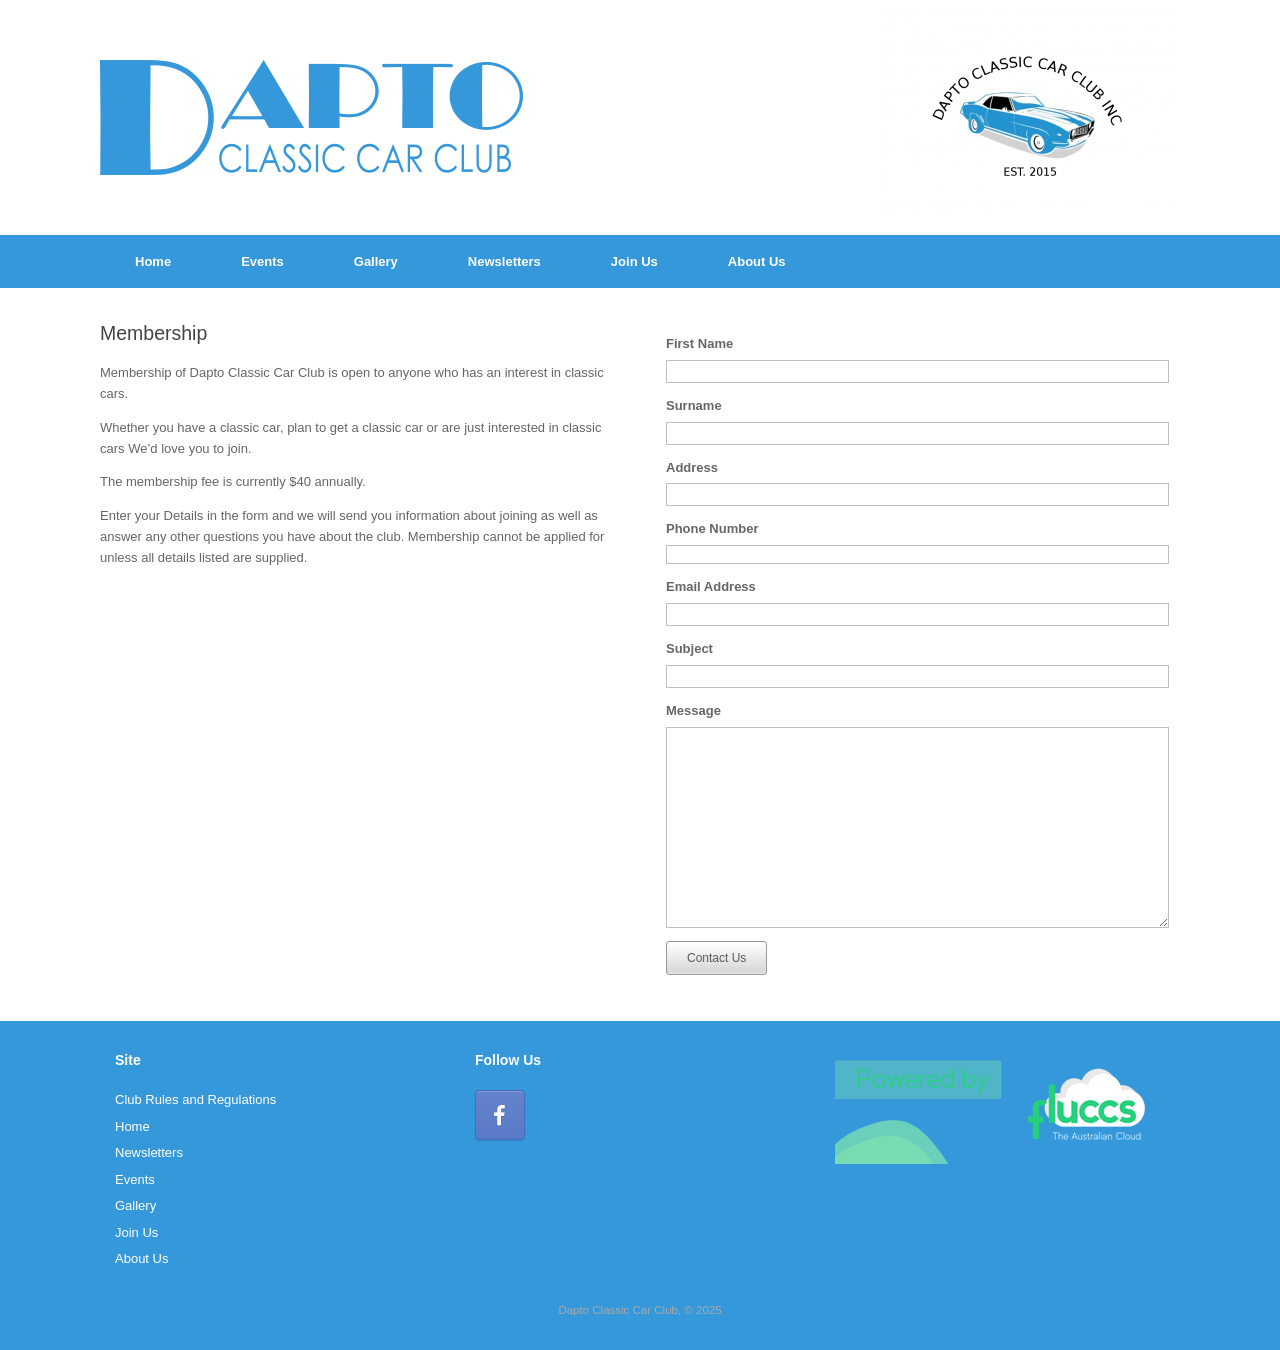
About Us (757, 261)
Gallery (376, 261)
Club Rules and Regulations (195, 1099)
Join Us (634, 261)
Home (153, 261)
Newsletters (504, 261)
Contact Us (716, 958)
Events (262, 261)
